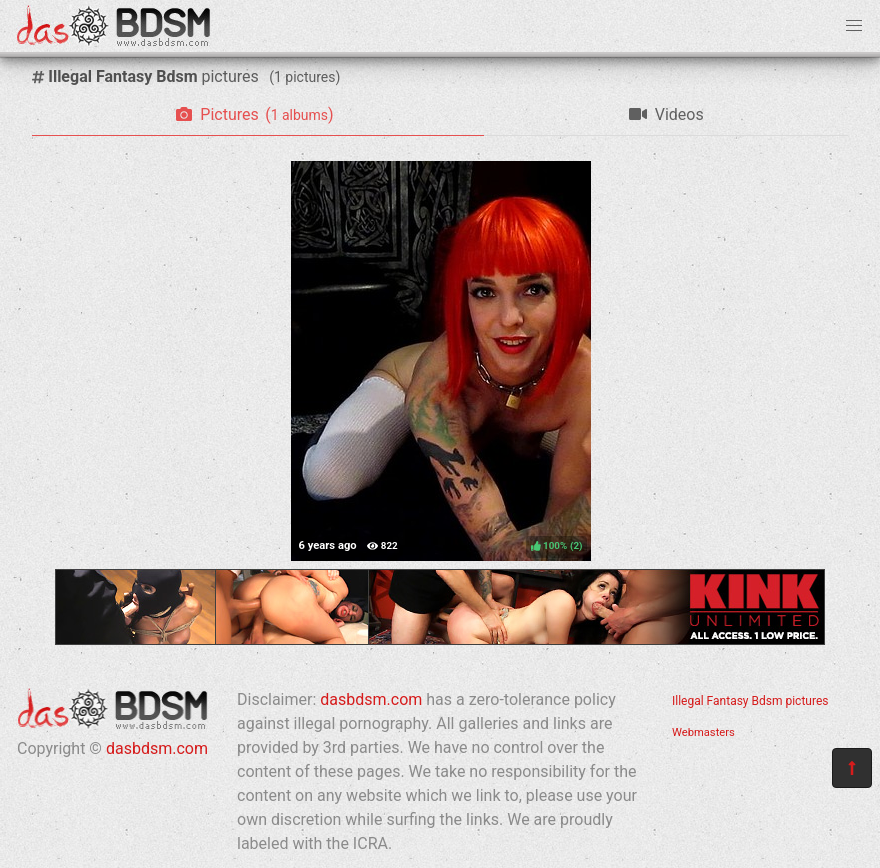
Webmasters (703, 732)
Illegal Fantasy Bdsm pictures (750, 701)
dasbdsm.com (157, 748)
